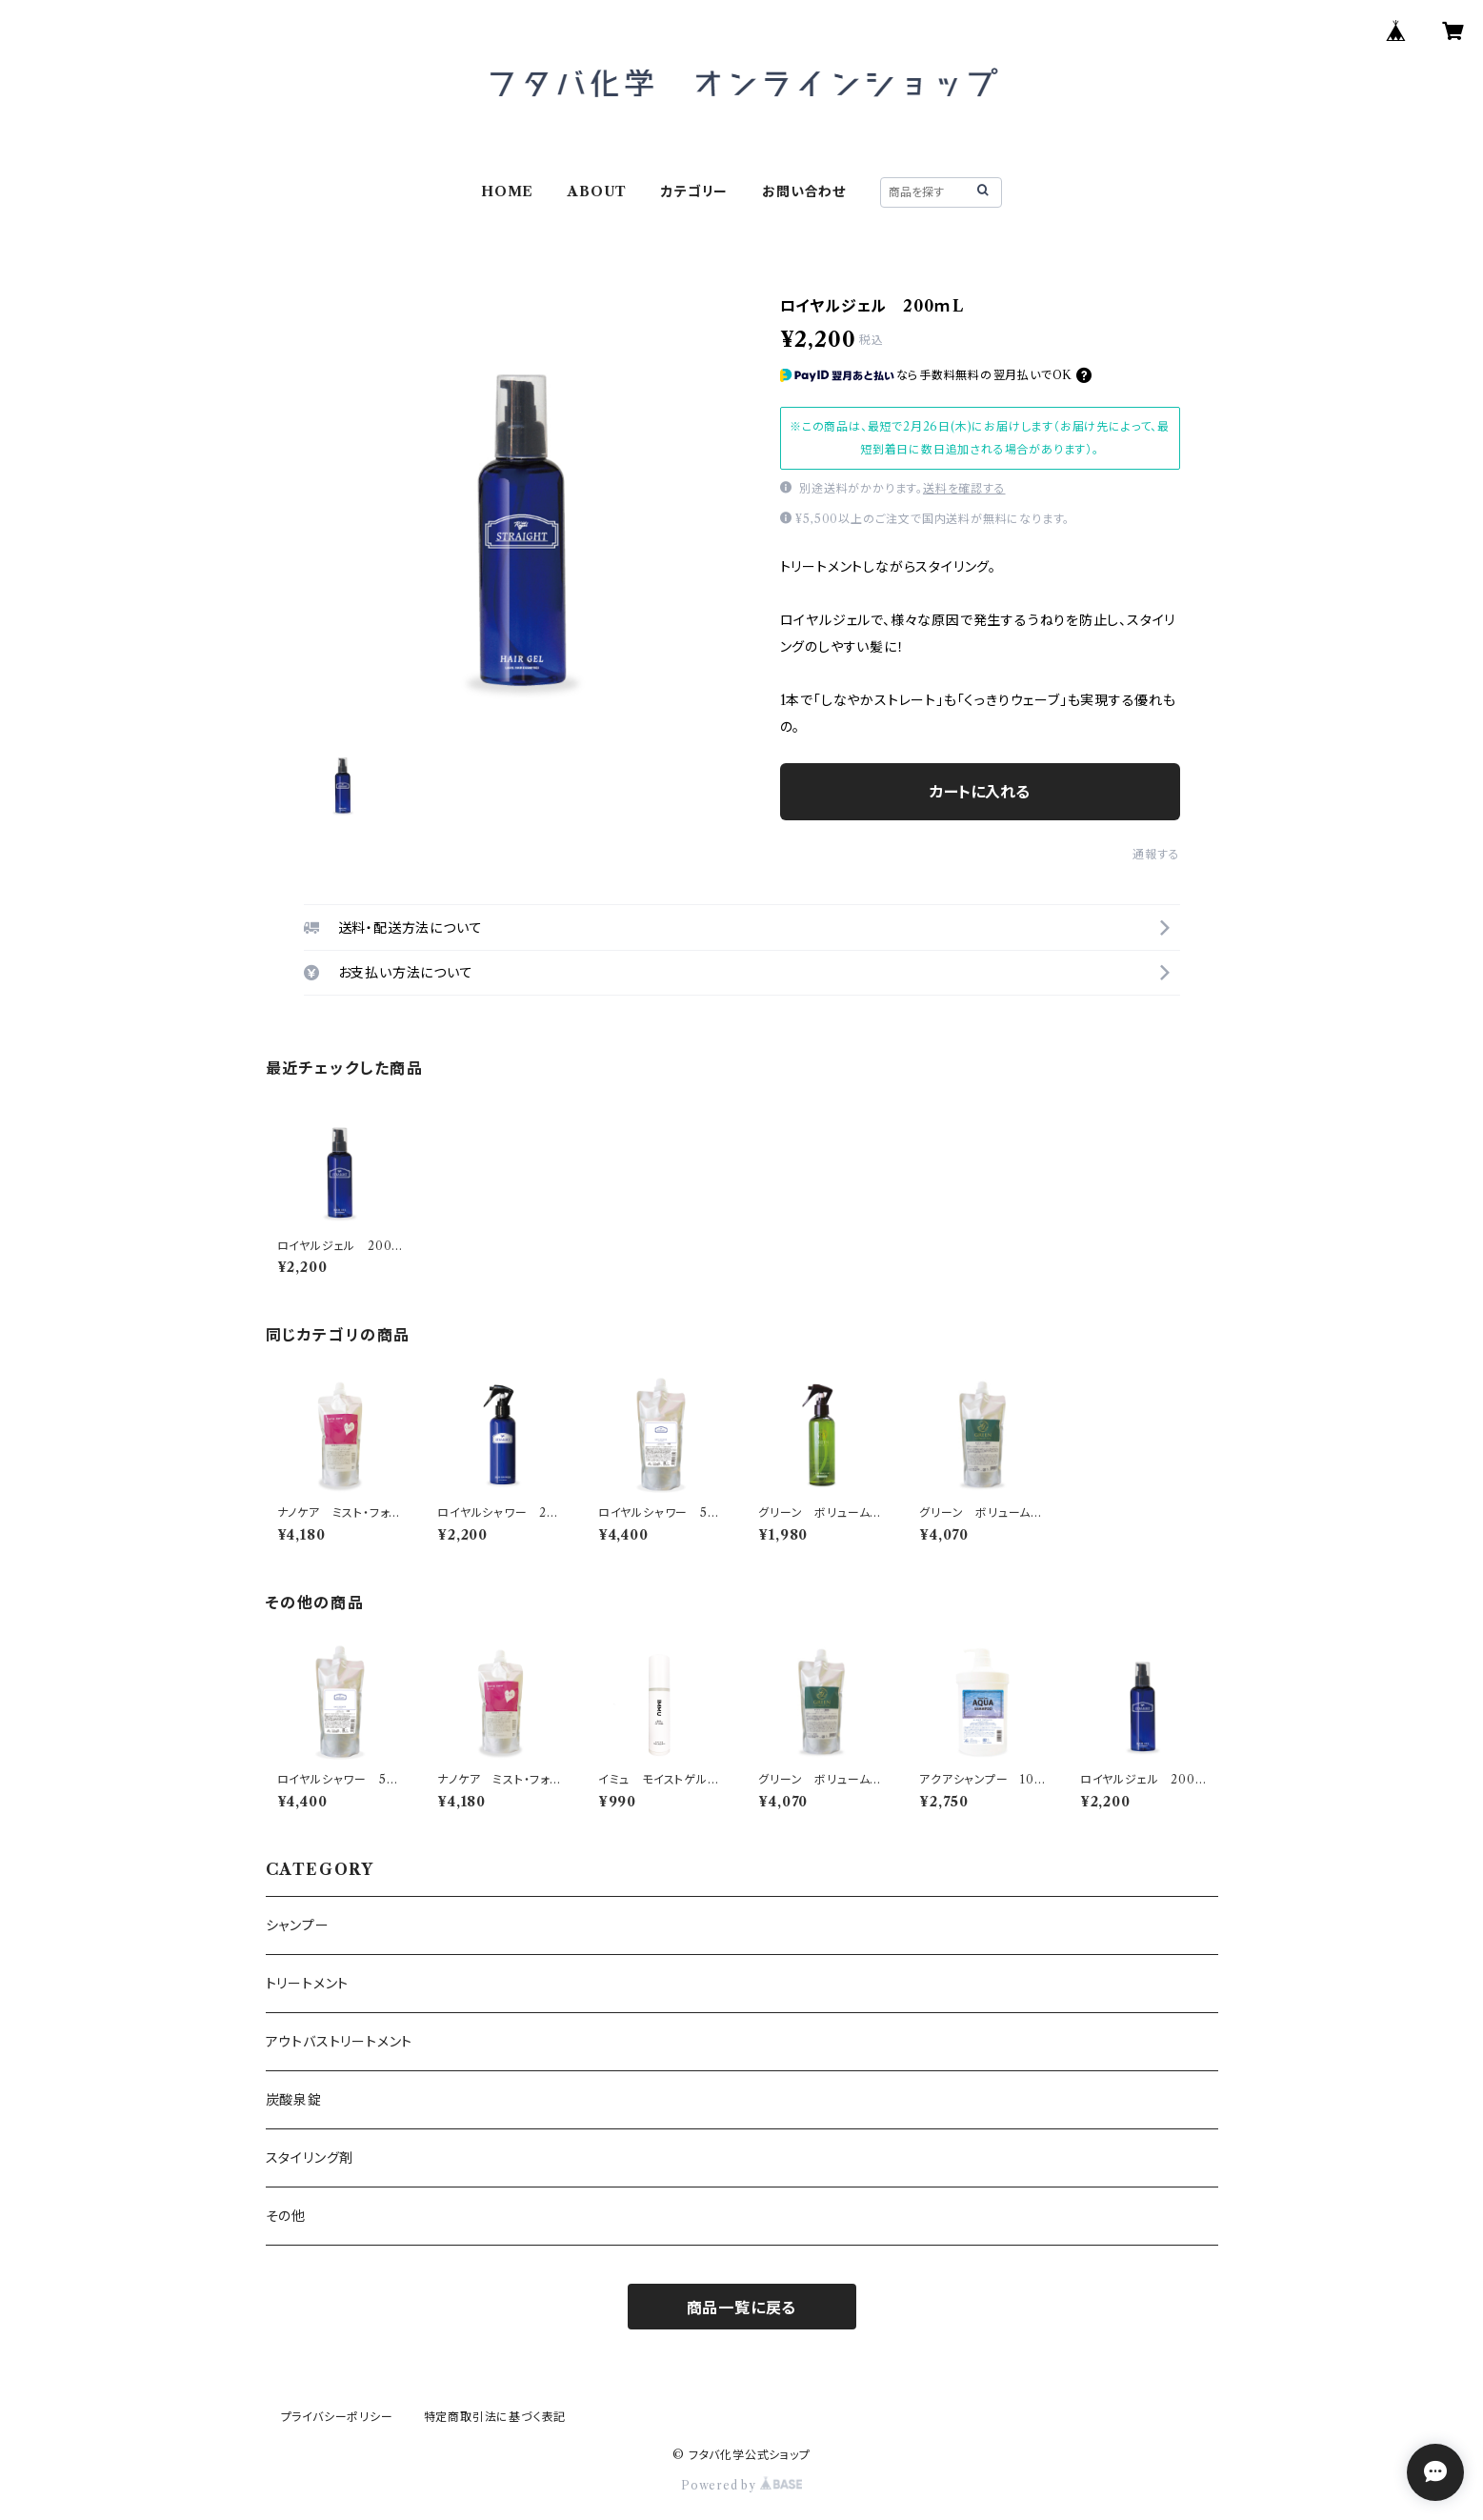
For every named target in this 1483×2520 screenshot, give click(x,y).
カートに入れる (980, 791)
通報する (1155, 854)
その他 (286, 2216)
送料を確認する (964, 488)
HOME (507, 191)
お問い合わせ (804, 191)
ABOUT (597, 191)
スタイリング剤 (310, 2158)
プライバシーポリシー (337, 2416)
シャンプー (298, 1925)
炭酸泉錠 (294, 2099)
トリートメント (308, 1983)
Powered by (741, 2485)
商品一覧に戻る (742, 2307)
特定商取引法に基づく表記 (495, 2416)
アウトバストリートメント (339, 2041)
